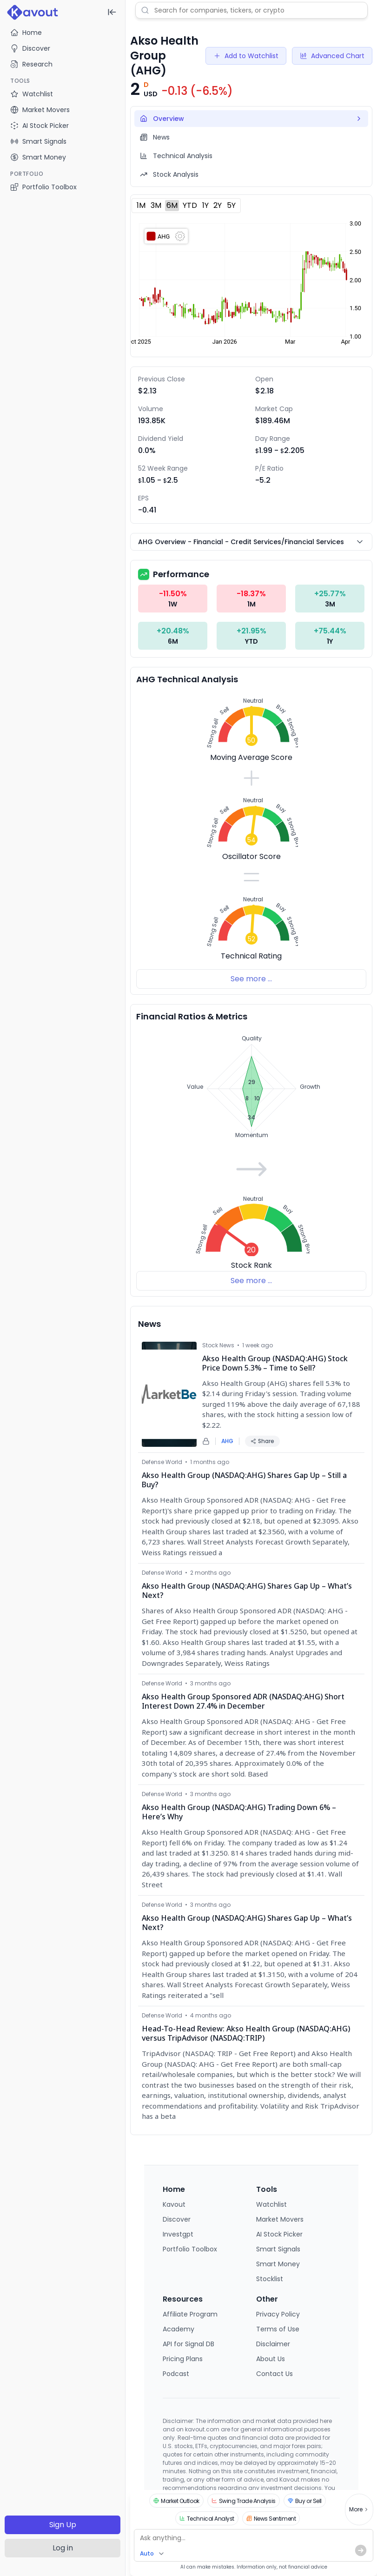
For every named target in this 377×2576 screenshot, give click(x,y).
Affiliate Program (190, 2314)
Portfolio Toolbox (43, 187)
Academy (178, 2329)
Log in (63, 2548)
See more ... (251, 978)
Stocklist (269, 2278)
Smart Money (278, 2264)
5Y (231, 205)
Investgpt (178, 2234)
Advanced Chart (332, 55)
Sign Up (62, 2524)
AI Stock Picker (279, 2234)
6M (172, 205)
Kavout (174, 2204)
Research (31, 64)
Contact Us (274, 2373)
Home (26, 32)
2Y (217, 205)
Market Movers (280, 2219)
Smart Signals (278, 2249)
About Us (270, 2358)
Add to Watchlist (245, 55)
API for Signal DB (188, 2344)
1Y (205, 205)
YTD (190, 205)
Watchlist (271, 2204)
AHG (227, 1441)
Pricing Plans (183, 2358)
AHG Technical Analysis (187, 679)
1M (141, 205)
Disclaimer (273, 2344)
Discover (30, 48)
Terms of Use (277, 2329)
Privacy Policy (278, 2314)
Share (262, 1441)
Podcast (176, 2373)
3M (156, 205)
